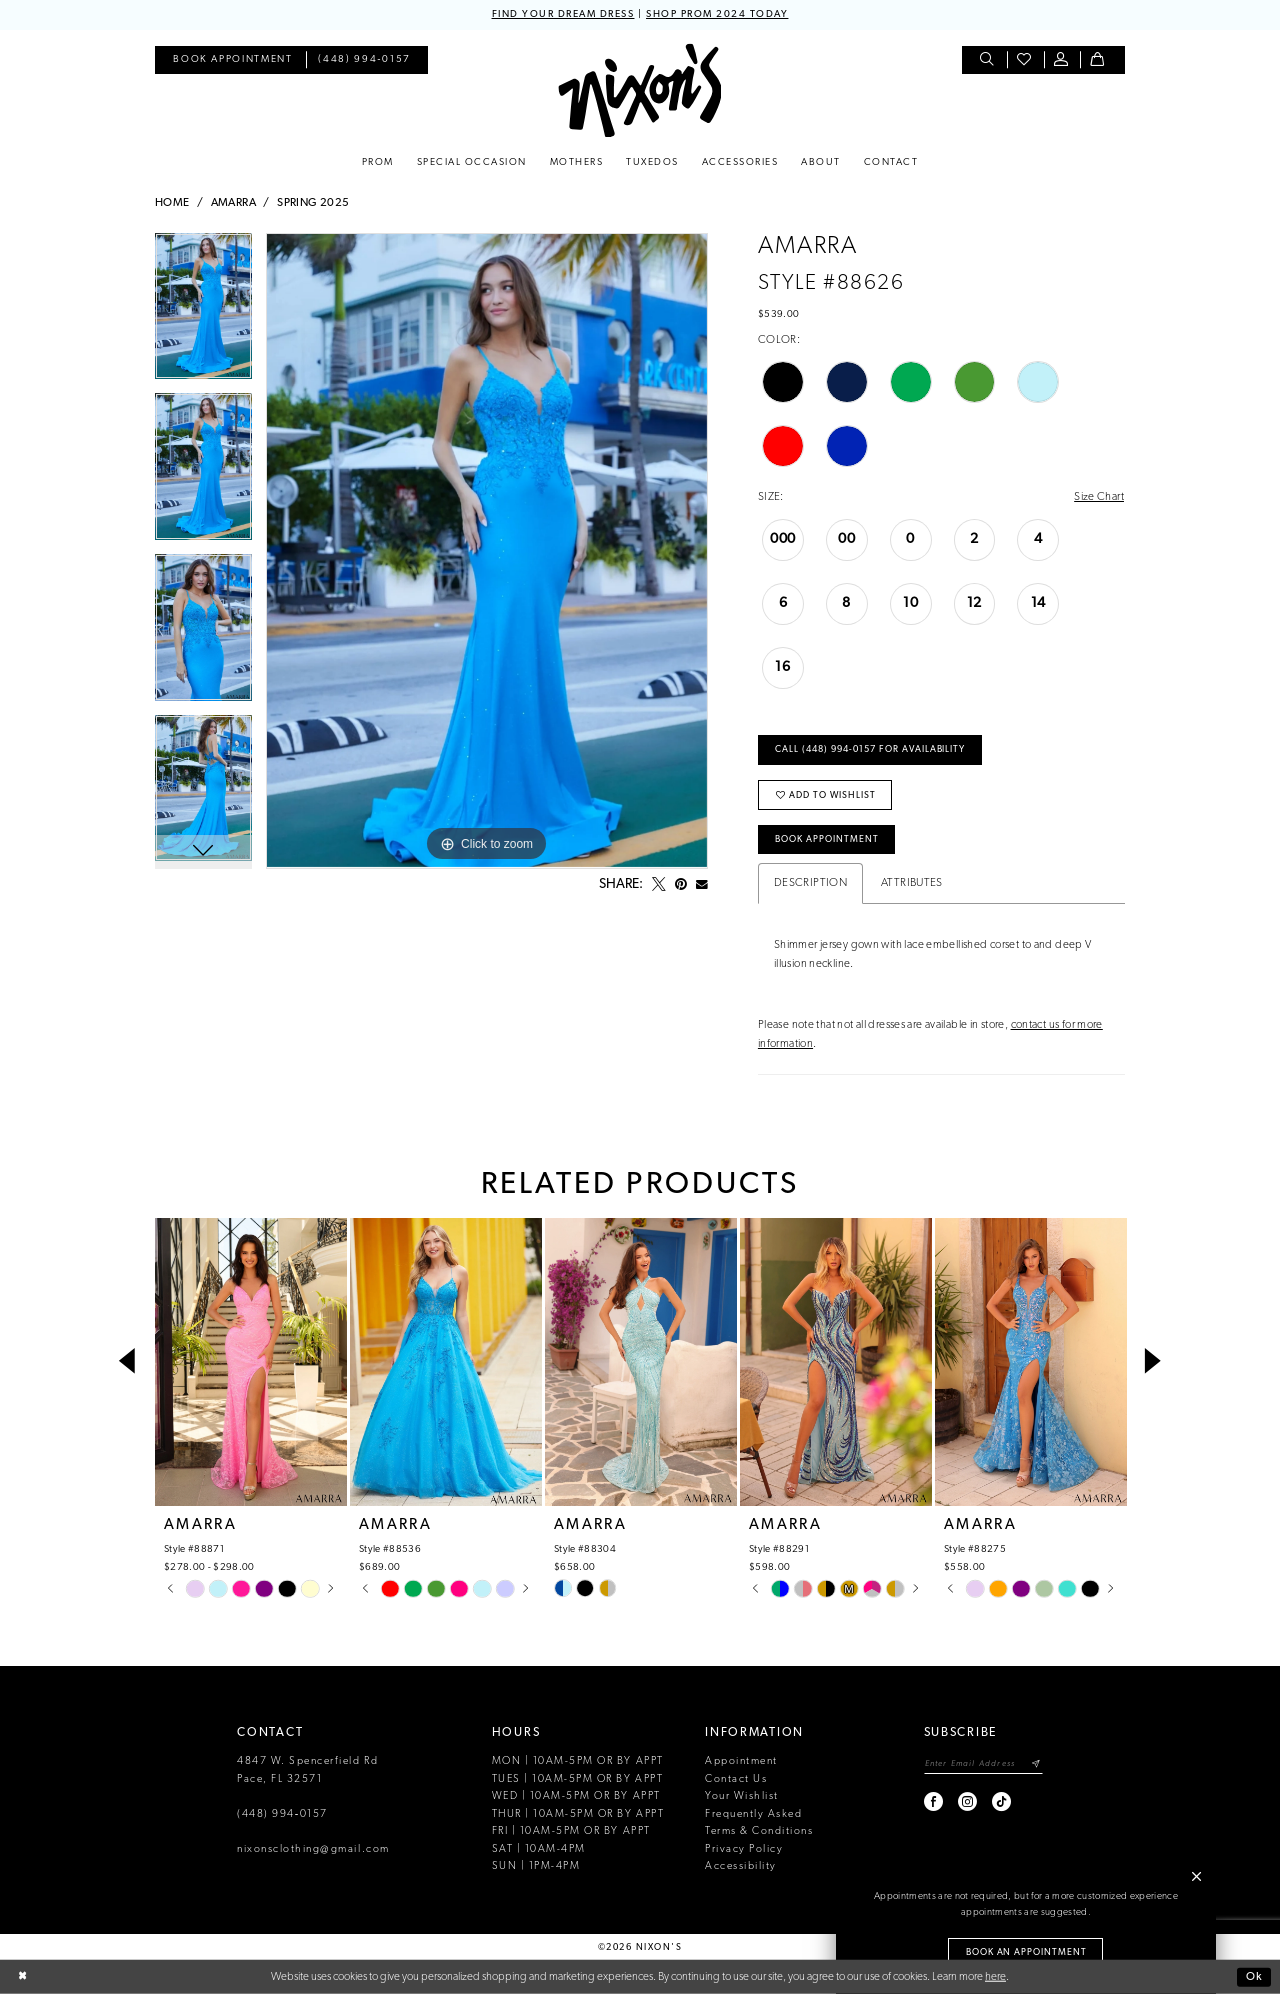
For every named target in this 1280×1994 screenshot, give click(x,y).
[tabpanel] (203, 313)
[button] (1062, 60)
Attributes (912, 883)
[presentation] (251, 1362)
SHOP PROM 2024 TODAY (717, 14)
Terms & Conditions (759, 1831)
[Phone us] (365, 60)
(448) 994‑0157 (282, 1814)
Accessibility (741, 1866)
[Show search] (988, 60)
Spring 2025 (313, 203)
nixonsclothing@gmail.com (313, 1849)
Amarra (233, 203)
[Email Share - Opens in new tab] (702, 885)
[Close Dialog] (22, 1977)
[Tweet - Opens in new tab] (659, 885)
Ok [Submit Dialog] (1254, 1976)
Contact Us (736, 1779)
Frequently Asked (753, 1814)
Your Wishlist (742, 1796)
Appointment (741, 1761)
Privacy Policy (744, 1849)
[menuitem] (232, 60)
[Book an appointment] (232, 60)
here (995, 1976)
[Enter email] (983, 1763)
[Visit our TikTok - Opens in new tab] (1002, 1801)
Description (810, 883)
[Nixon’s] (639, 90)
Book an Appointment (1027, 1952)
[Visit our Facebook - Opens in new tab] (934, 1801)
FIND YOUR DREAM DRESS (563, 14)
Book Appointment (827, 839)
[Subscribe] (1036, 1763)
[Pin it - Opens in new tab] (681, 885)
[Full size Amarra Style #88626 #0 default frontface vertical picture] (487, 551)
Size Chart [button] (1099, 497)
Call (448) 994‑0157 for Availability (870, 749)
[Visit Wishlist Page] (1025, 60)
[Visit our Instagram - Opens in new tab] (968, 1801)
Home (172, 203)
